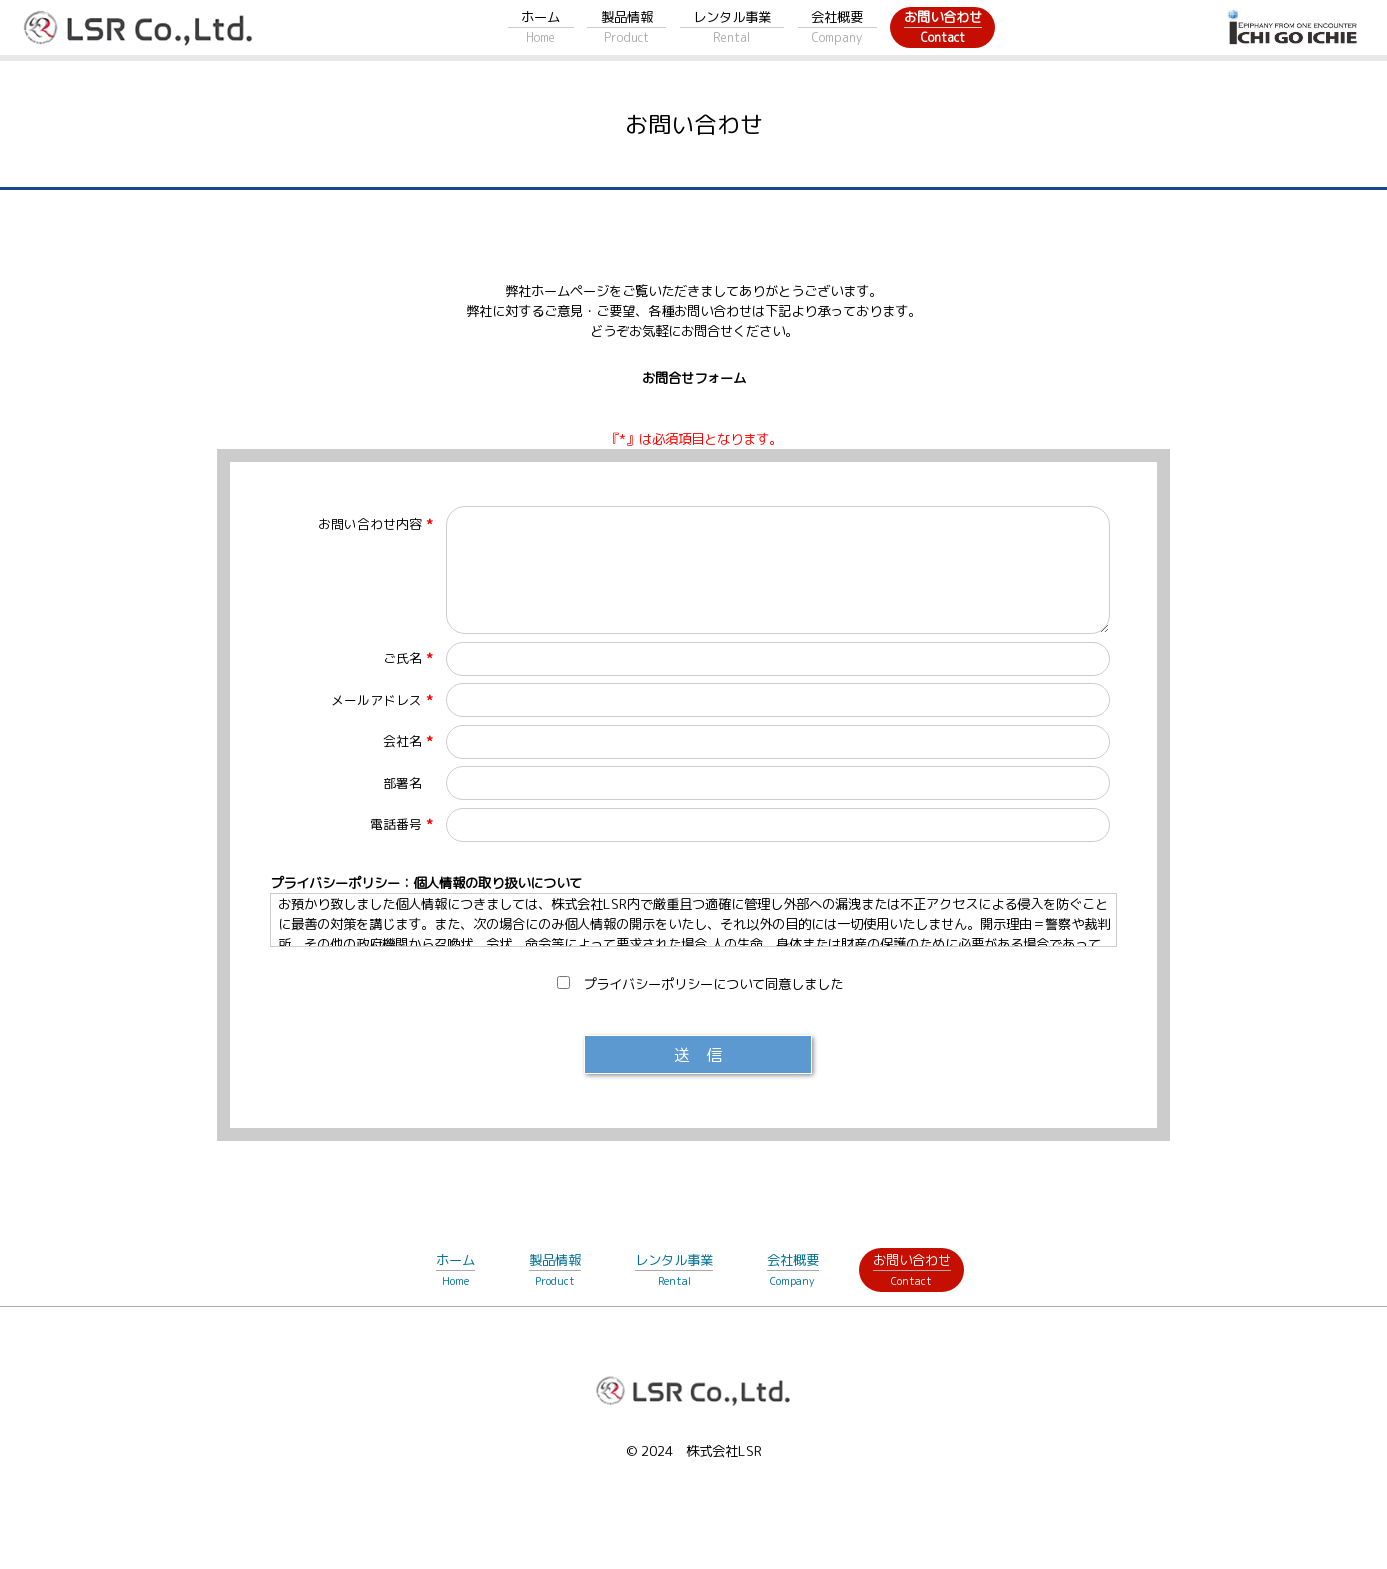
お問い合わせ (943, 28)
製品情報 (627, 28)
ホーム (540, 28)
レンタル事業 (732, 28)
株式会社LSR (724, 1451)
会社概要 (837, 28)
